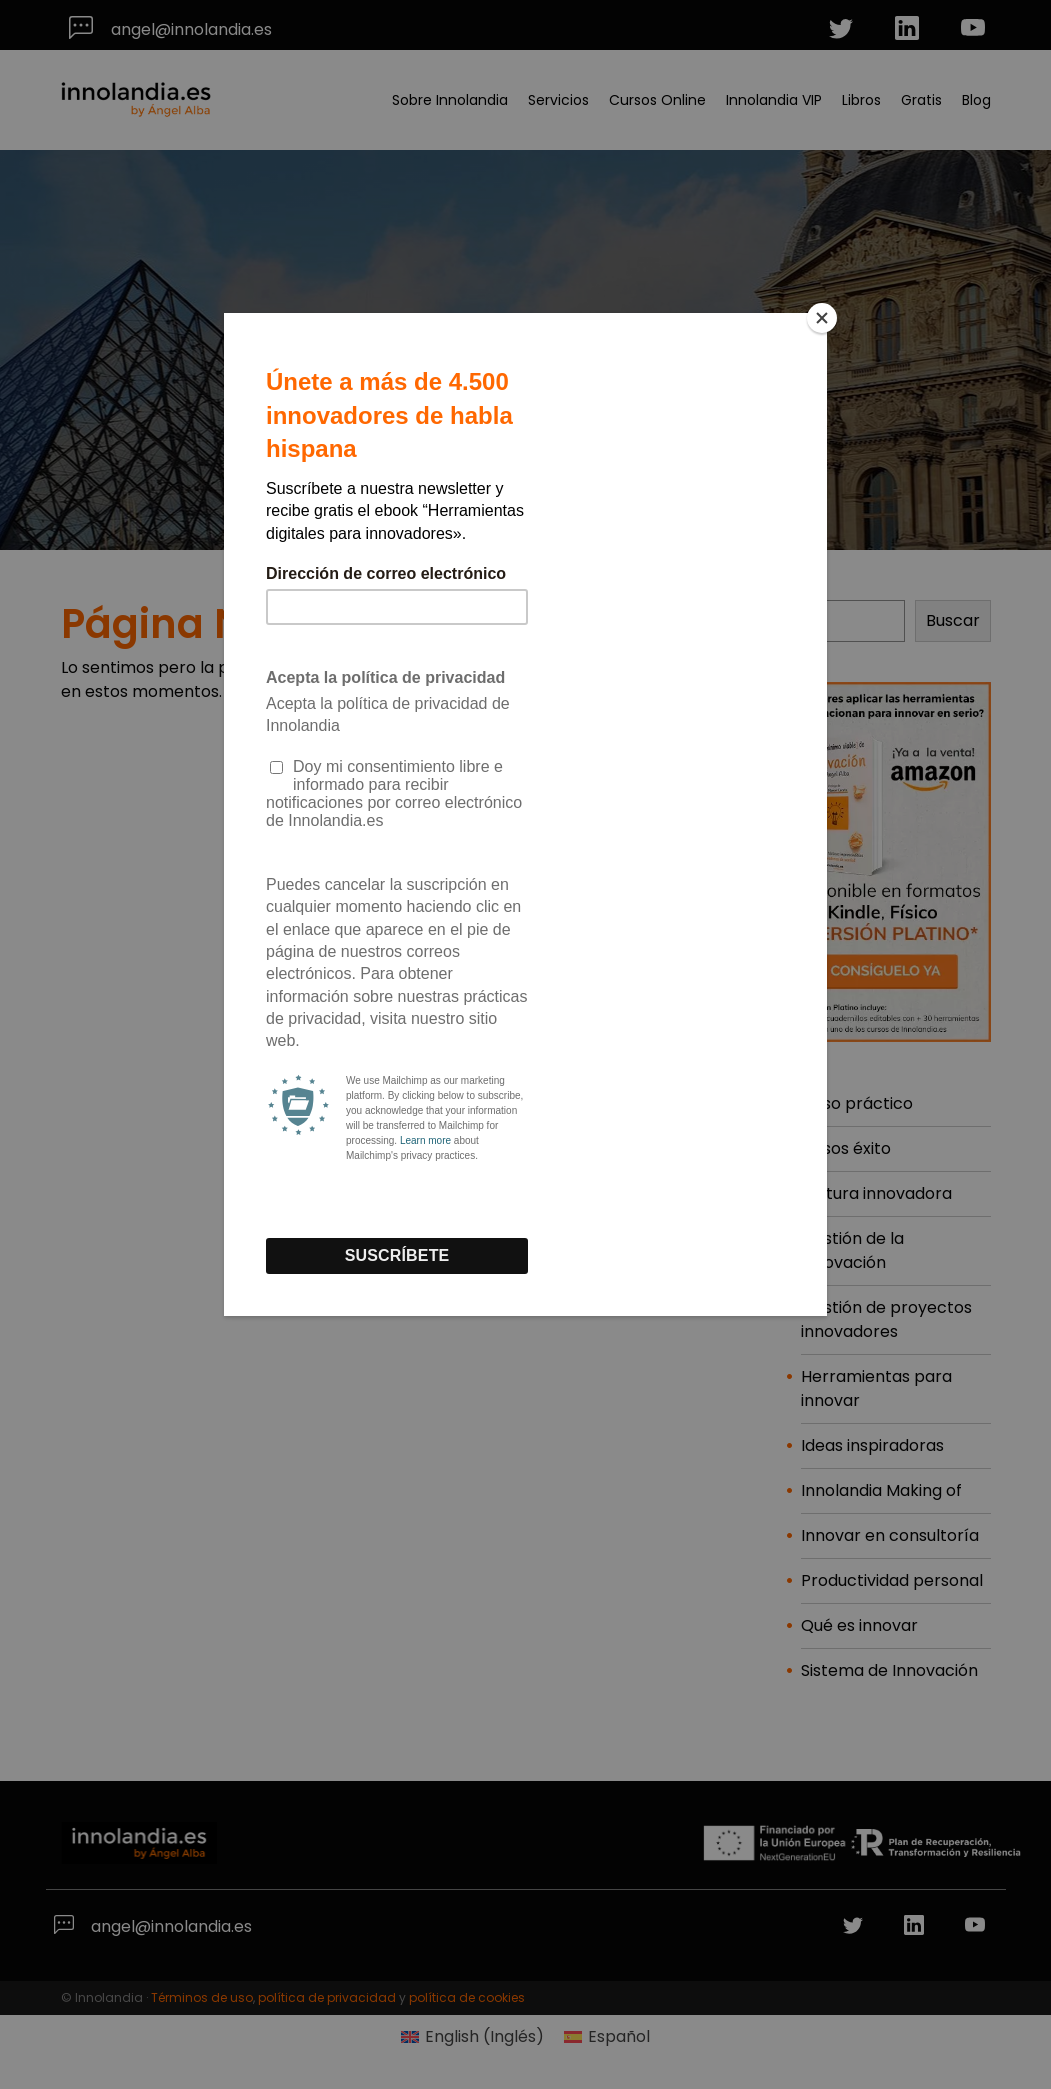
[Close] (822, 318)
